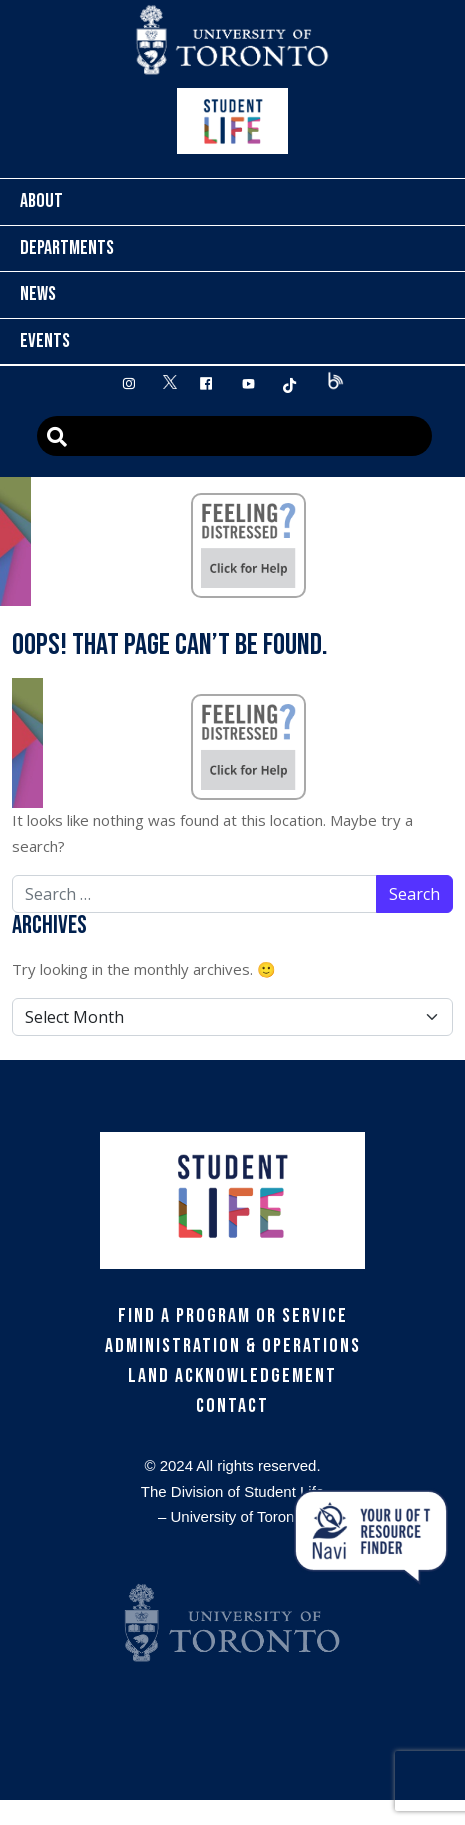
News (38, 294)
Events (45, 341)
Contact (232, 1406)
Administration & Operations (233, 1346)
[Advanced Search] (234, 436)
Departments (67, 248)
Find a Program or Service (233, 1316)
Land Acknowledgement (232, 1376)
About (41, 201)
